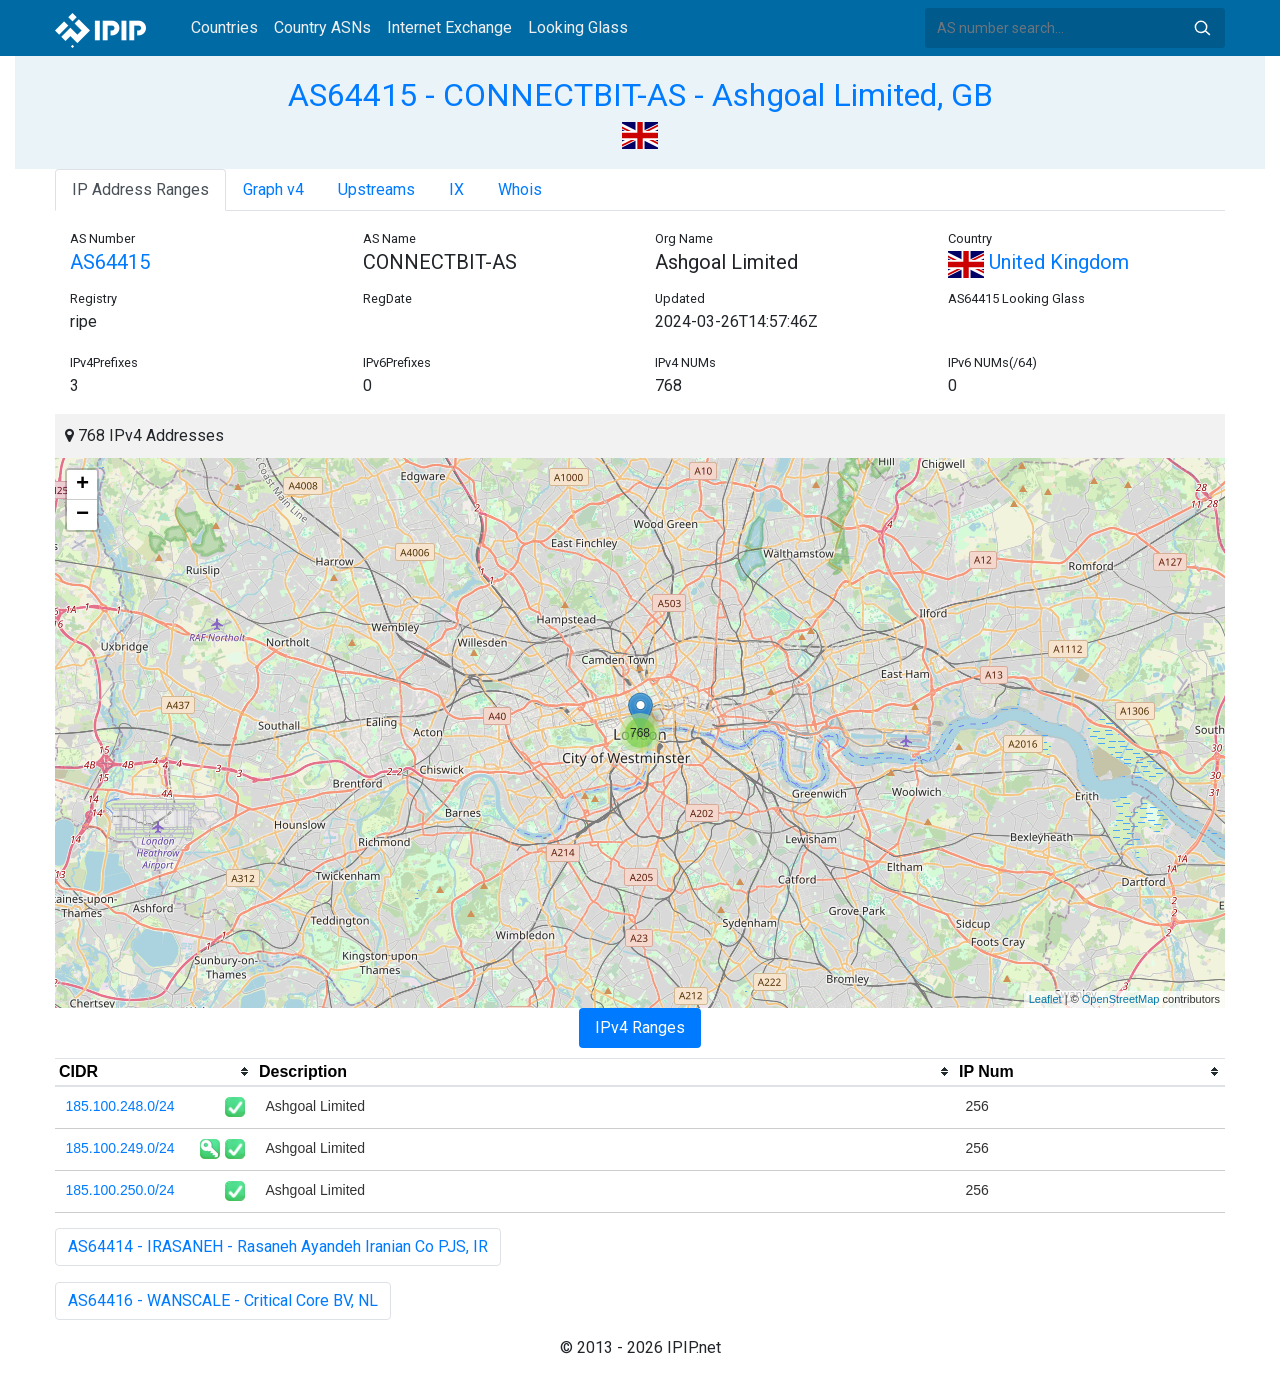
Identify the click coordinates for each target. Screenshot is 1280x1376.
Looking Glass (578, 27)
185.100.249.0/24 (120, 1148)
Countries (224, 27)
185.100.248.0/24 (120, 1106)
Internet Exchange (449, 27)
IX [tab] (456, 189)
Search (1202, 28)
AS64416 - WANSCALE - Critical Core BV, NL (223, 1300)
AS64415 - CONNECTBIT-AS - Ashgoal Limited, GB (640, 95)
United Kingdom (1038, 262)
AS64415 (110, 262)
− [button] (82, 515)
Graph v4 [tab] (273, 189)
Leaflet (1045, 999)
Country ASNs (322, 27)
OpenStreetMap (1121, 999)
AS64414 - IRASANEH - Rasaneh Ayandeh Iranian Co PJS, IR (278, 1246)
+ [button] (82, 485)
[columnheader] (155, 1072)
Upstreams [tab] (376, 189)
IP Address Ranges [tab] (140, 189)
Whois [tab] (520, 189)
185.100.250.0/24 (120, 1190)
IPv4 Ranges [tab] (640, 1027)
